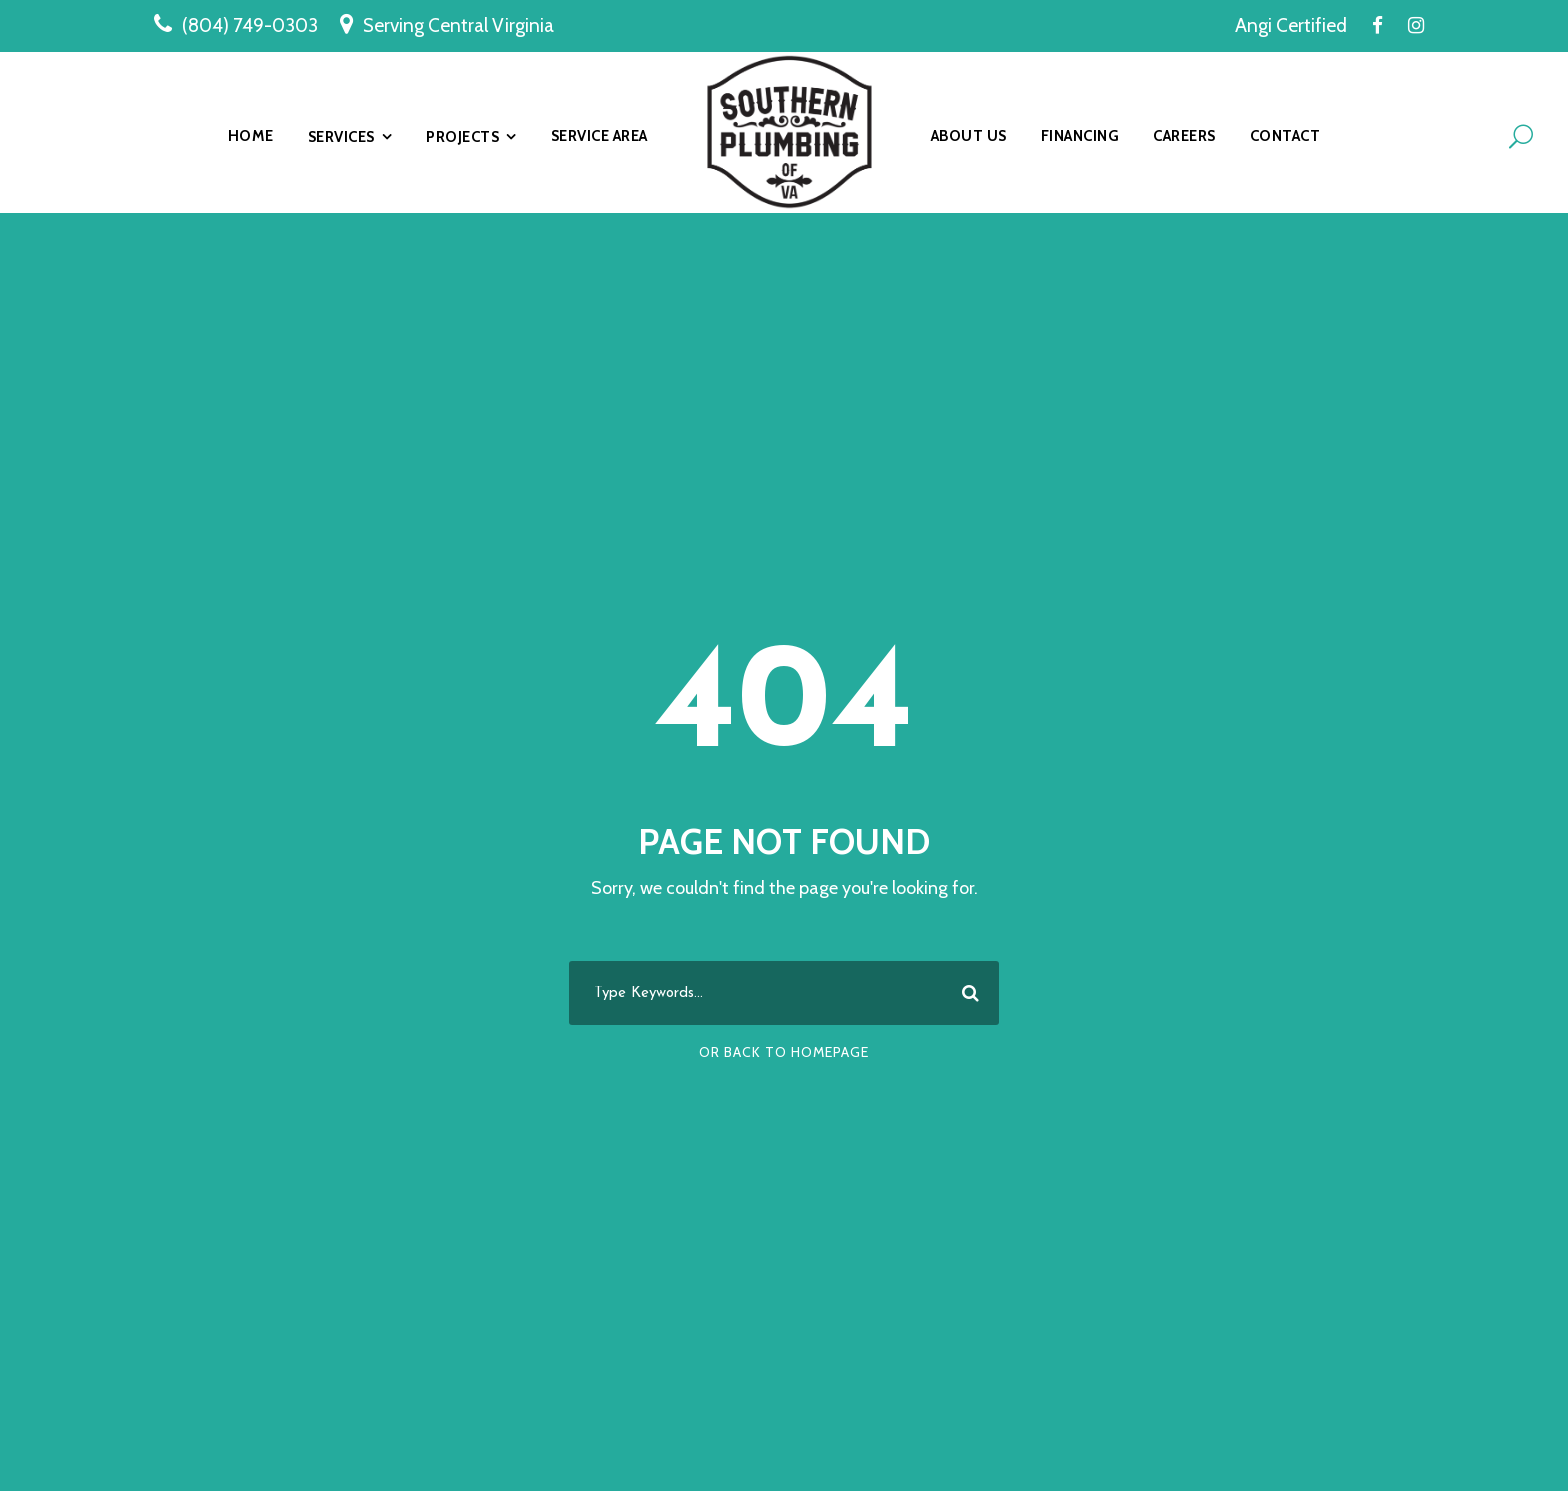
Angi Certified (1291, 25)
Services (341, 137)
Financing (1080, 136)
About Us (969, 136)
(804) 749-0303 (250, 25)
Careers (1184, 136)
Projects (462, 137)
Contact (1285, 136)
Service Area (599, 136)
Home (251, 136)
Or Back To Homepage (784, 1052)
